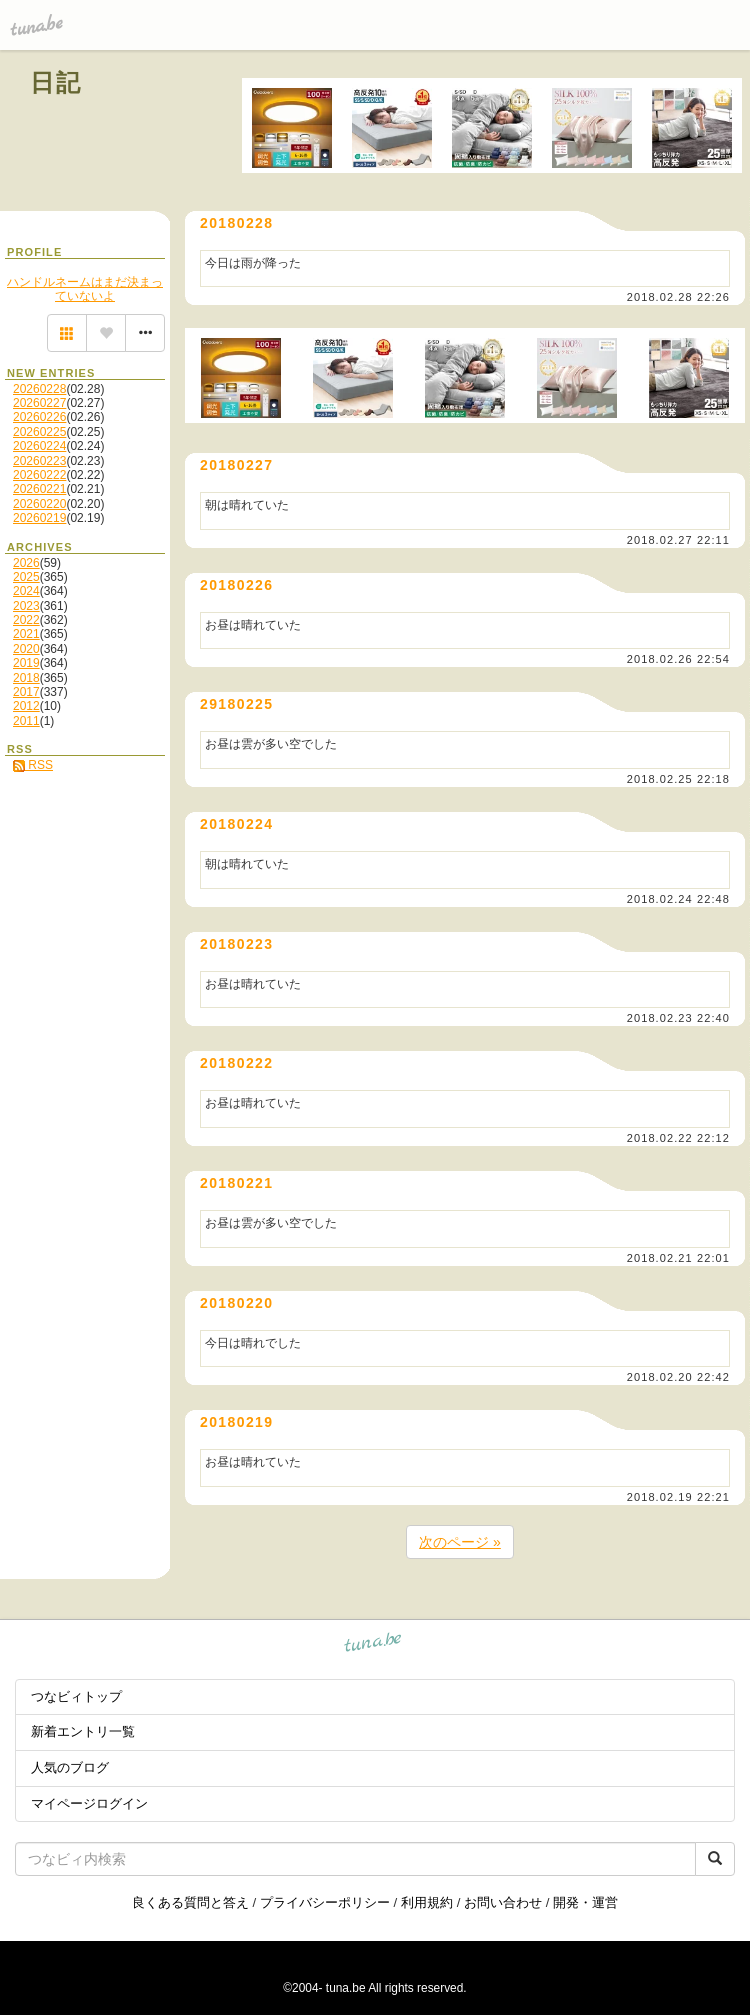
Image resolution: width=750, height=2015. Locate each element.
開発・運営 (585, 1902)
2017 (26, 692)
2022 (26, 620)
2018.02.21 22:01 (678, 1258)
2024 (26, 591)
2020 (26, 649)
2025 (26, 577)
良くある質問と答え (190, 1902)
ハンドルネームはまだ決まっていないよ (85, 289)
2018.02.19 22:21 (678, 1497)
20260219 (39, 518)
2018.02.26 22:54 (678, 659)
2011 (26, 721)
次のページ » (460, 1542)
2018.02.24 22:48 (678, 899)
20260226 (39, 417)
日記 (56, 82)
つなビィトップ (76, 1696)
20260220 (39, 504)
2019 (26, 663)
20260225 (39, 432)
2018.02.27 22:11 (678, 540)
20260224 (39, 446)
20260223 (39, 461)
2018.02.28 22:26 (678, 297)
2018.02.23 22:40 (678, 1018)
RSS (33, 765)
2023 (26, 606)
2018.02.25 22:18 (678, 779)
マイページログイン (89, 1803)
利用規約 (427, 1902)
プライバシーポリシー (325, 1902)
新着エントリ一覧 (83, 1731)
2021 (26, 634)
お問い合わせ (503, 1902)
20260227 (39, 403)
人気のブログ (70, 1767)
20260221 (39, 489)
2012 (26, 706)
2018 (26, 678)
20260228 (39, 389)
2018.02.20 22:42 (678, 1377)
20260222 (39, 475)
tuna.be (373, 1645)
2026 (26, 563)
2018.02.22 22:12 (678, 1138)
